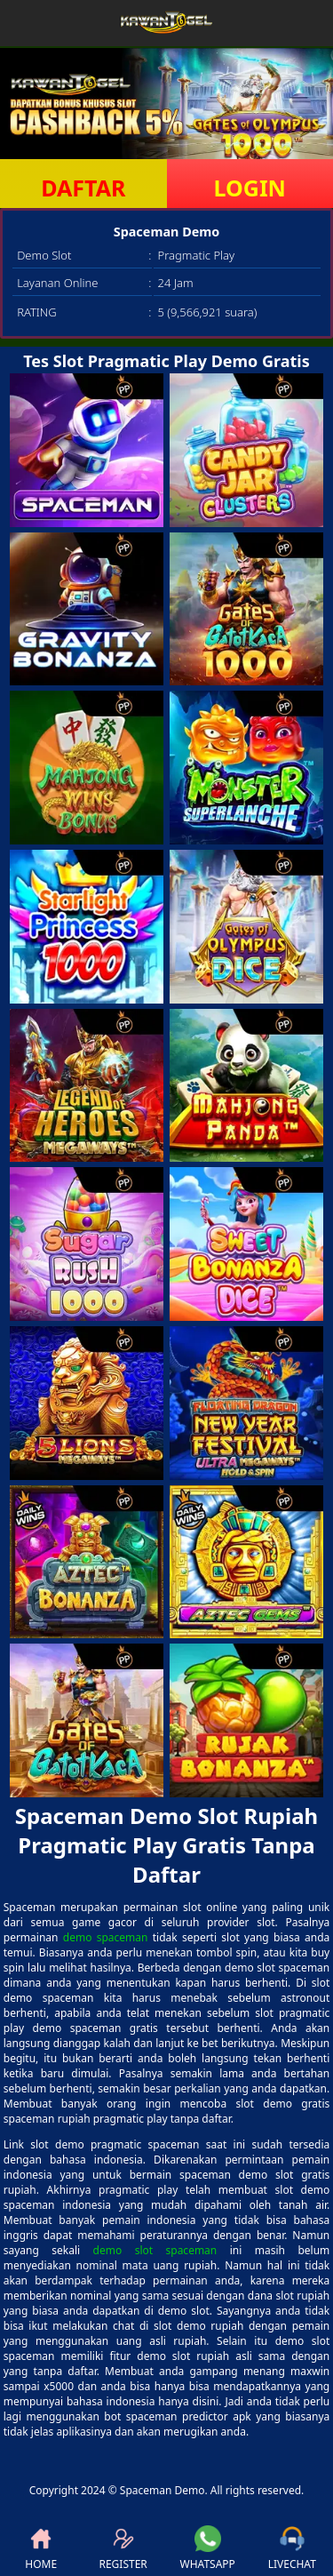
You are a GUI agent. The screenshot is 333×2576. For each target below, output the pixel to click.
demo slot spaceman (155, 2250)
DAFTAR (83, 187)
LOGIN (250, 187)
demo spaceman (105, 1937)
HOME (41, 2548)
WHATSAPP (207, 2548)
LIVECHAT (292, 2548)
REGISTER (123, 2548)
